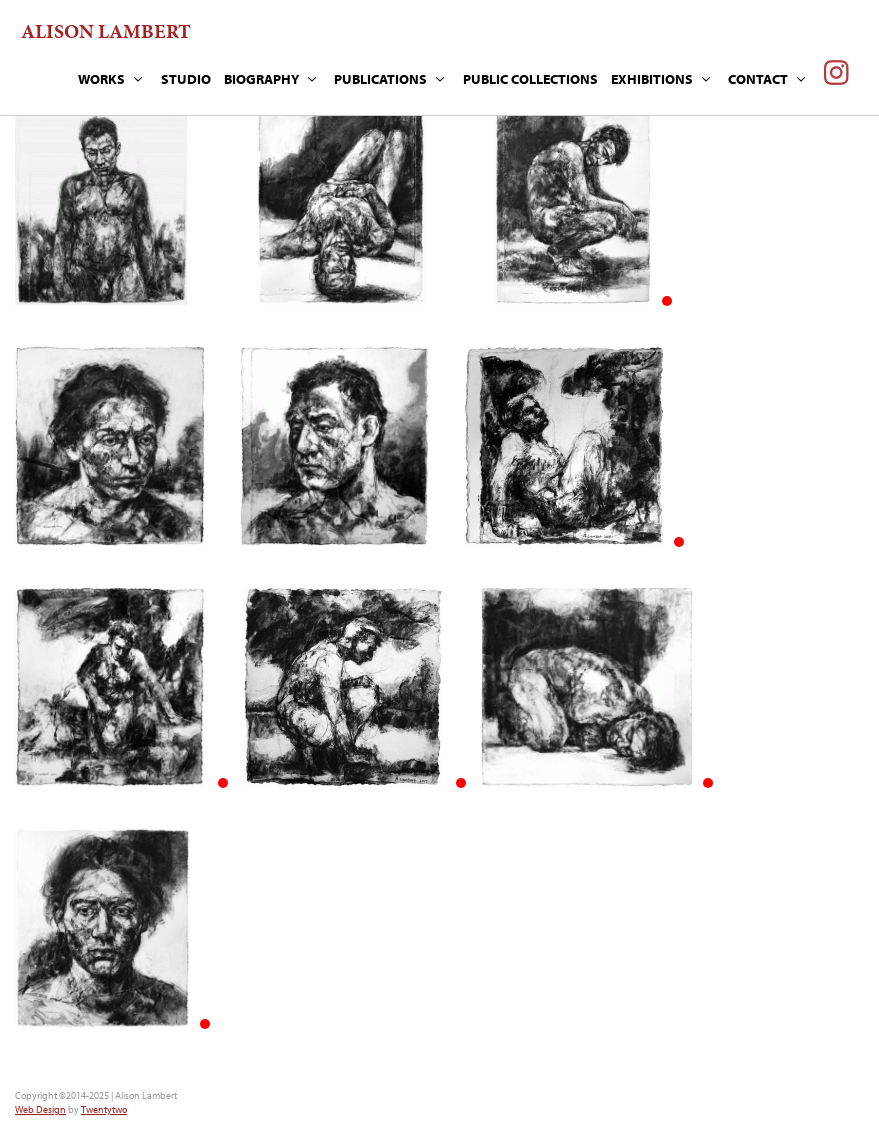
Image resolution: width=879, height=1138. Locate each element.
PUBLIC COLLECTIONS (530, 79)
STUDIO (186, 79)
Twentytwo (104, 1109)
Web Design (40, 1109)
